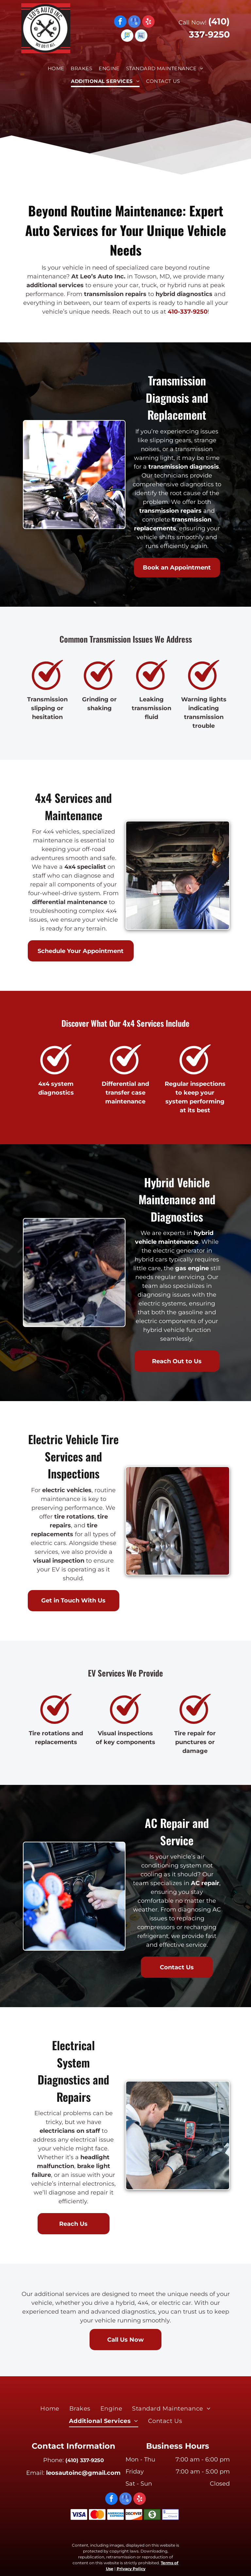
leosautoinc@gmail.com (83, 2472)
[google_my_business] (134, 22)
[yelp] (148, 22)
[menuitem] (56, 69)
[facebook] (120, 22)
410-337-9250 (188, 311)
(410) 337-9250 (84, 2460)
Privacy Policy (131, 2568)
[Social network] (127, 36)
